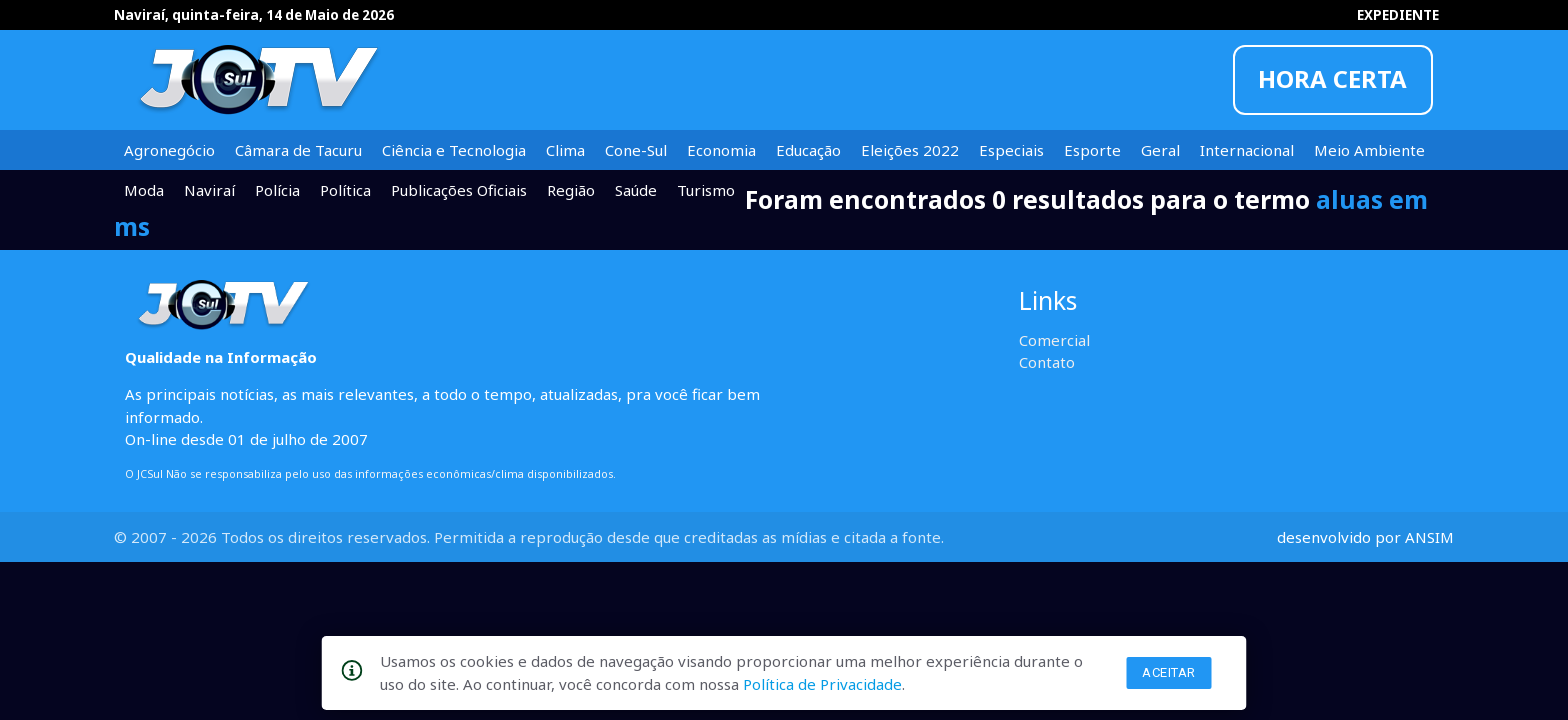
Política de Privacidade (822, 684)
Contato (1047, 362)
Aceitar (1169, 672)
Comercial (1054, 340)
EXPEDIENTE (1398, 15)
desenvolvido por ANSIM (1365, 537)
